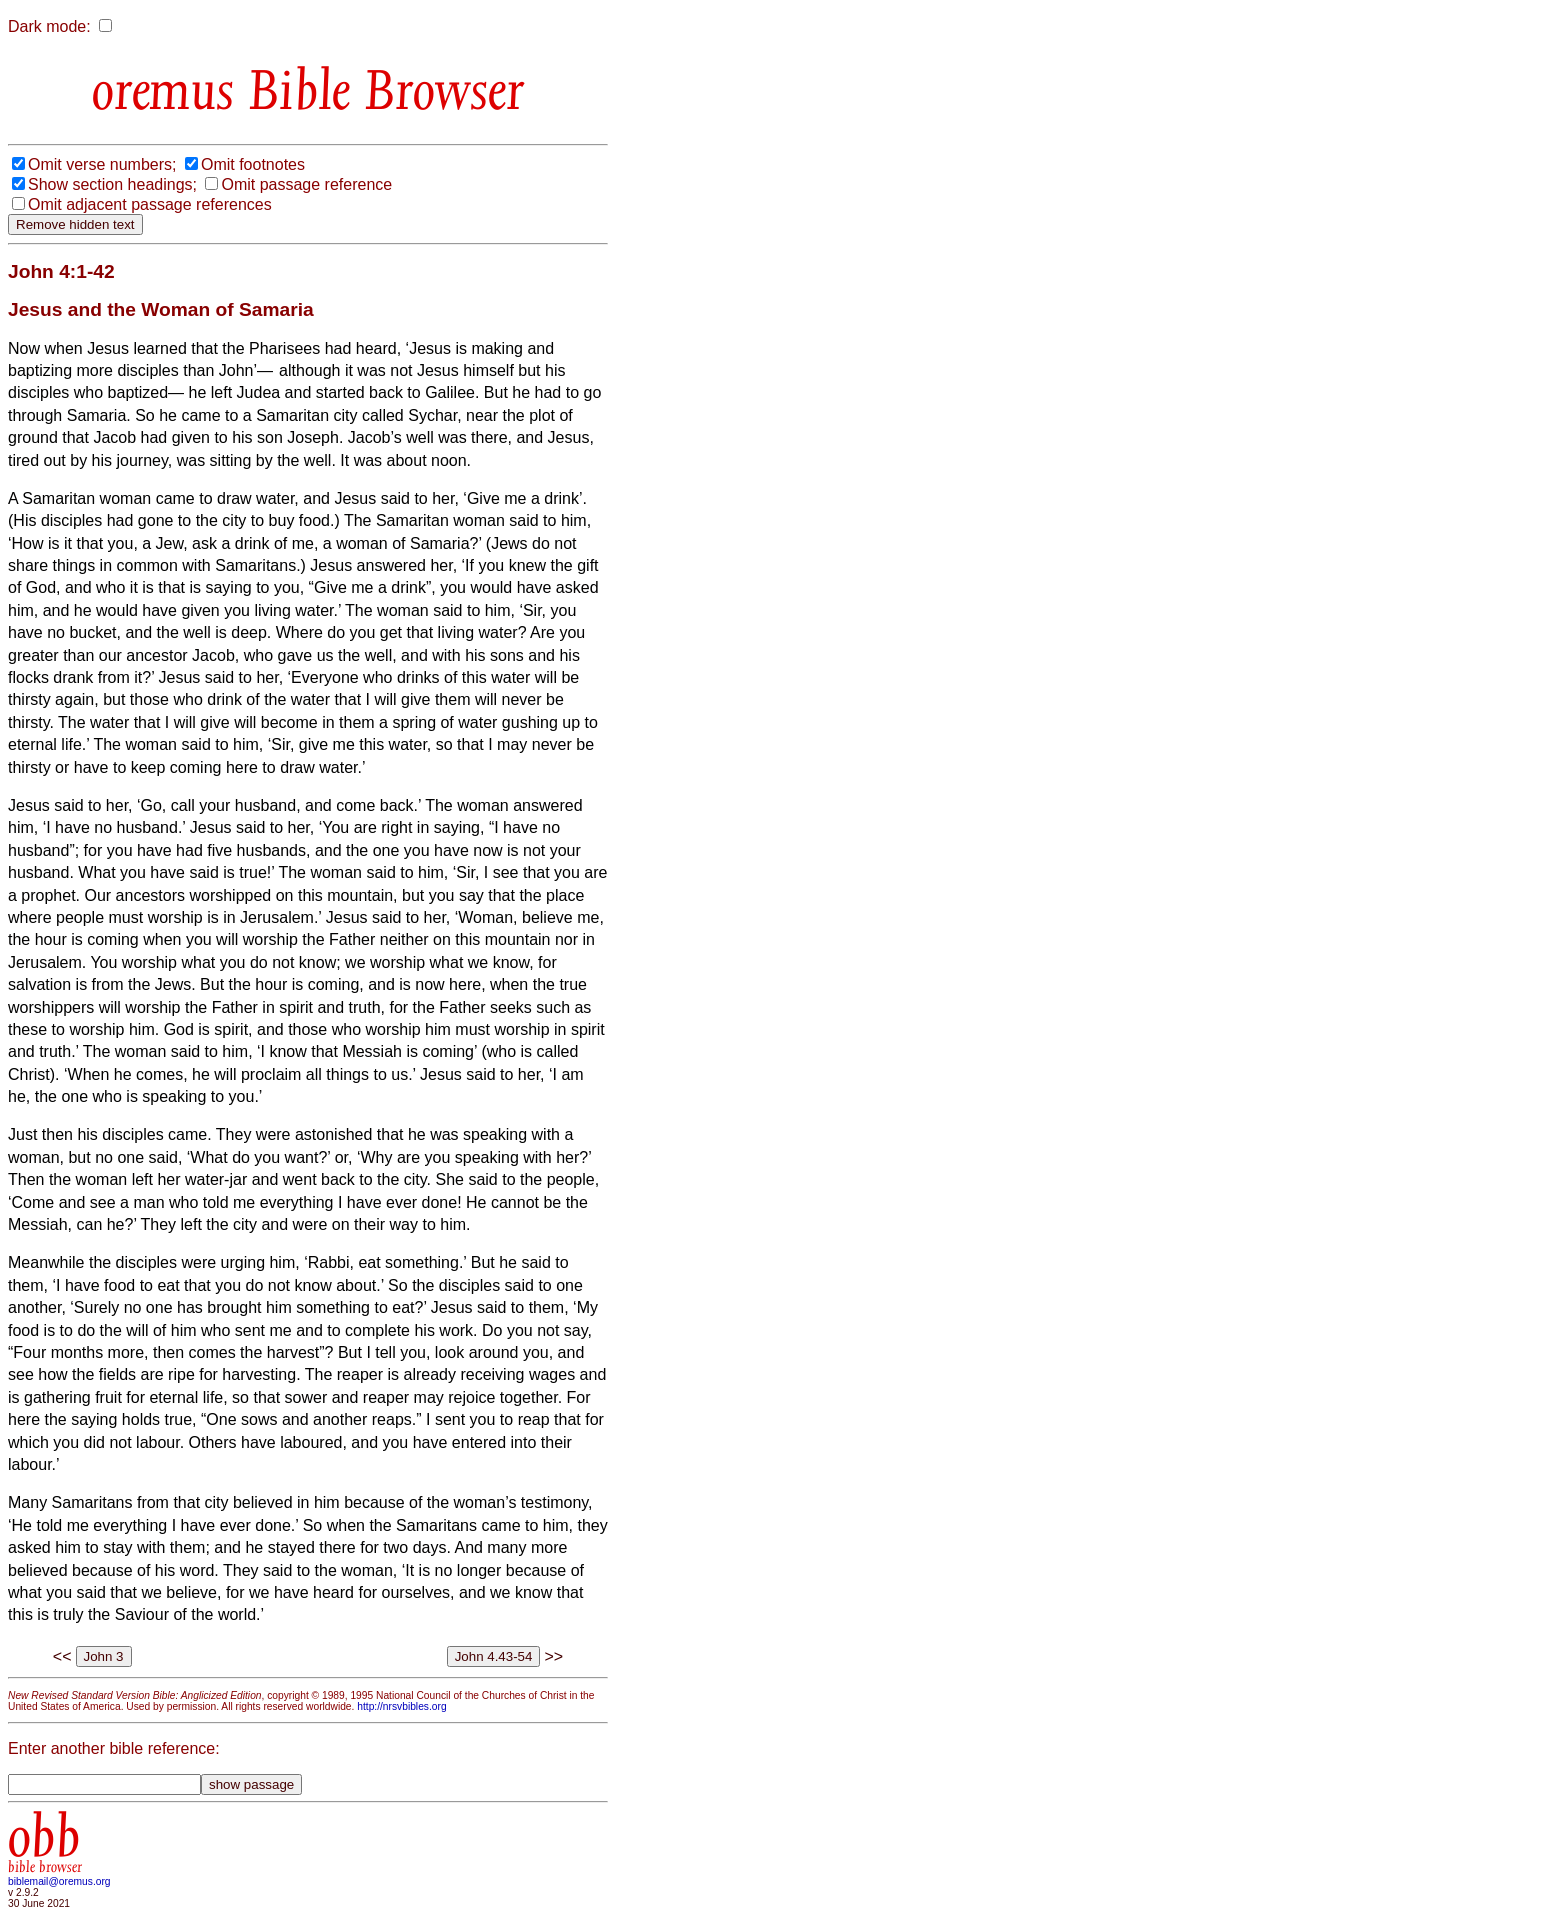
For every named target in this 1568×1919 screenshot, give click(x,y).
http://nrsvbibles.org (401, 1706)
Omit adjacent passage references (150, 204)
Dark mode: (49, 26)
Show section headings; (112, 184)
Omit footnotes (253, 164)
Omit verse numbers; (102, 164)
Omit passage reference (306, 184)
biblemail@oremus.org (59, 1881)
